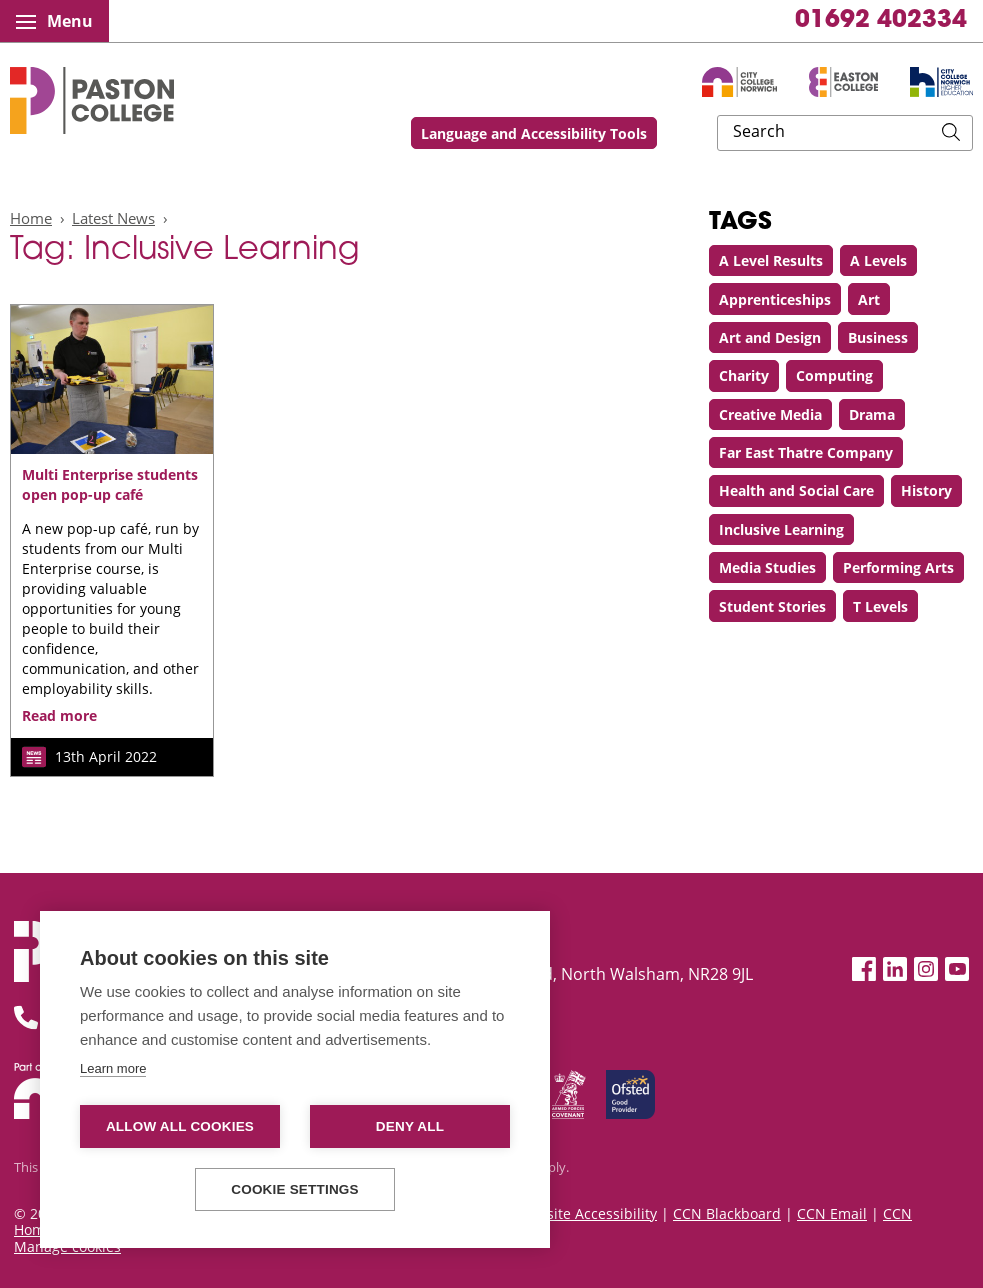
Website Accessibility (587, 1213)
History (926, 490)
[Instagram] (926, 969)
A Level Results (771, 260)
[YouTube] (957, 969)
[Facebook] (864, 969)
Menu (54, 21)
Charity (744, 375)
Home (31, 218)
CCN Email (832, 1213)
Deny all (410, 1126)
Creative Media (770, 414)
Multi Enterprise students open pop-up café (110, 484)
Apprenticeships (775, 299)
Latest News (113, 218)
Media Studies (767, 567)
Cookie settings (295, 1189)
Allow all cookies (180, 1126)
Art (869, 299)
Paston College (92, 100)
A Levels (878, 260)
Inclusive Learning (781, 529)
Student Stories (772, 606)
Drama (872, 414)
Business (878, 337)
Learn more (113, 1068)
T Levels (880, 606)
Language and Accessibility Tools (666, 133)
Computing (834, 375)
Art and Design (770, 337)
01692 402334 (881, 21)
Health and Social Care (796, 490)
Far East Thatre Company (806, 452)
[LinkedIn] (895, 969)
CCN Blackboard (727, 1213)
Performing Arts (898, 567)
